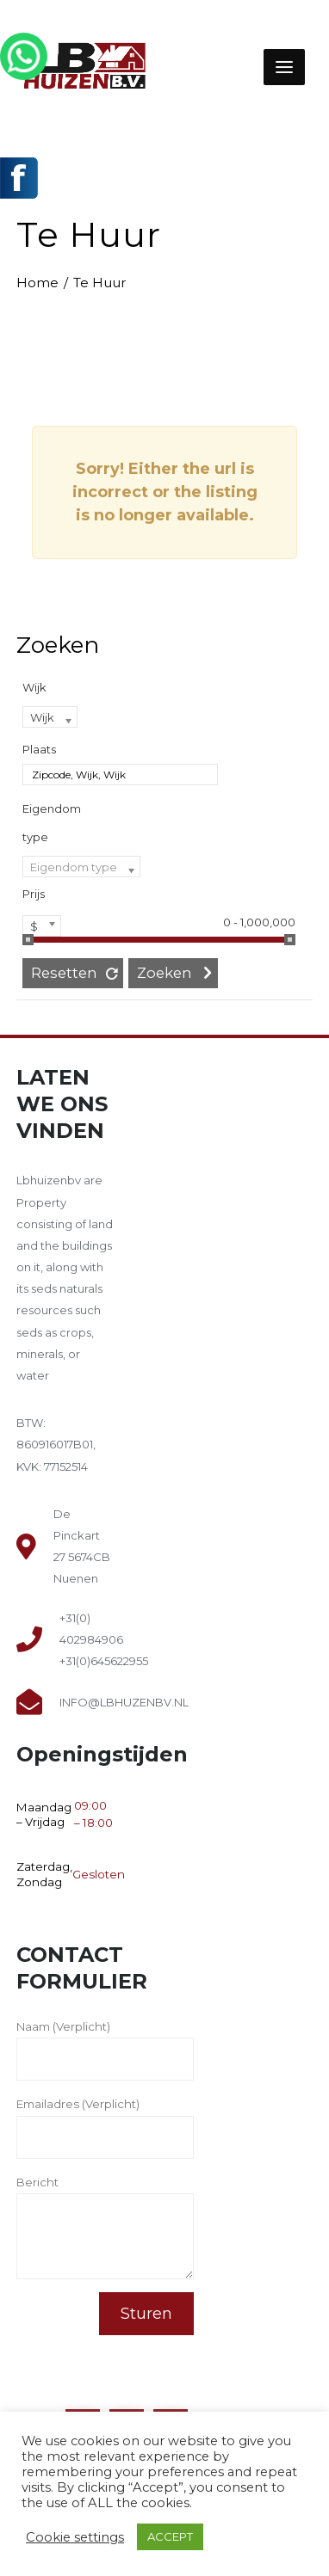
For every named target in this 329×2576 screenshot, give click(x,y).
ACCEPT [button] (170, 2536)
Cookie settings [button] (75, 2537)
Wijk (34, 687)
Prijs (33, 894)
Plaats (39, 749)
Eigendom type (51, 823)
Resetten (64, 972)
